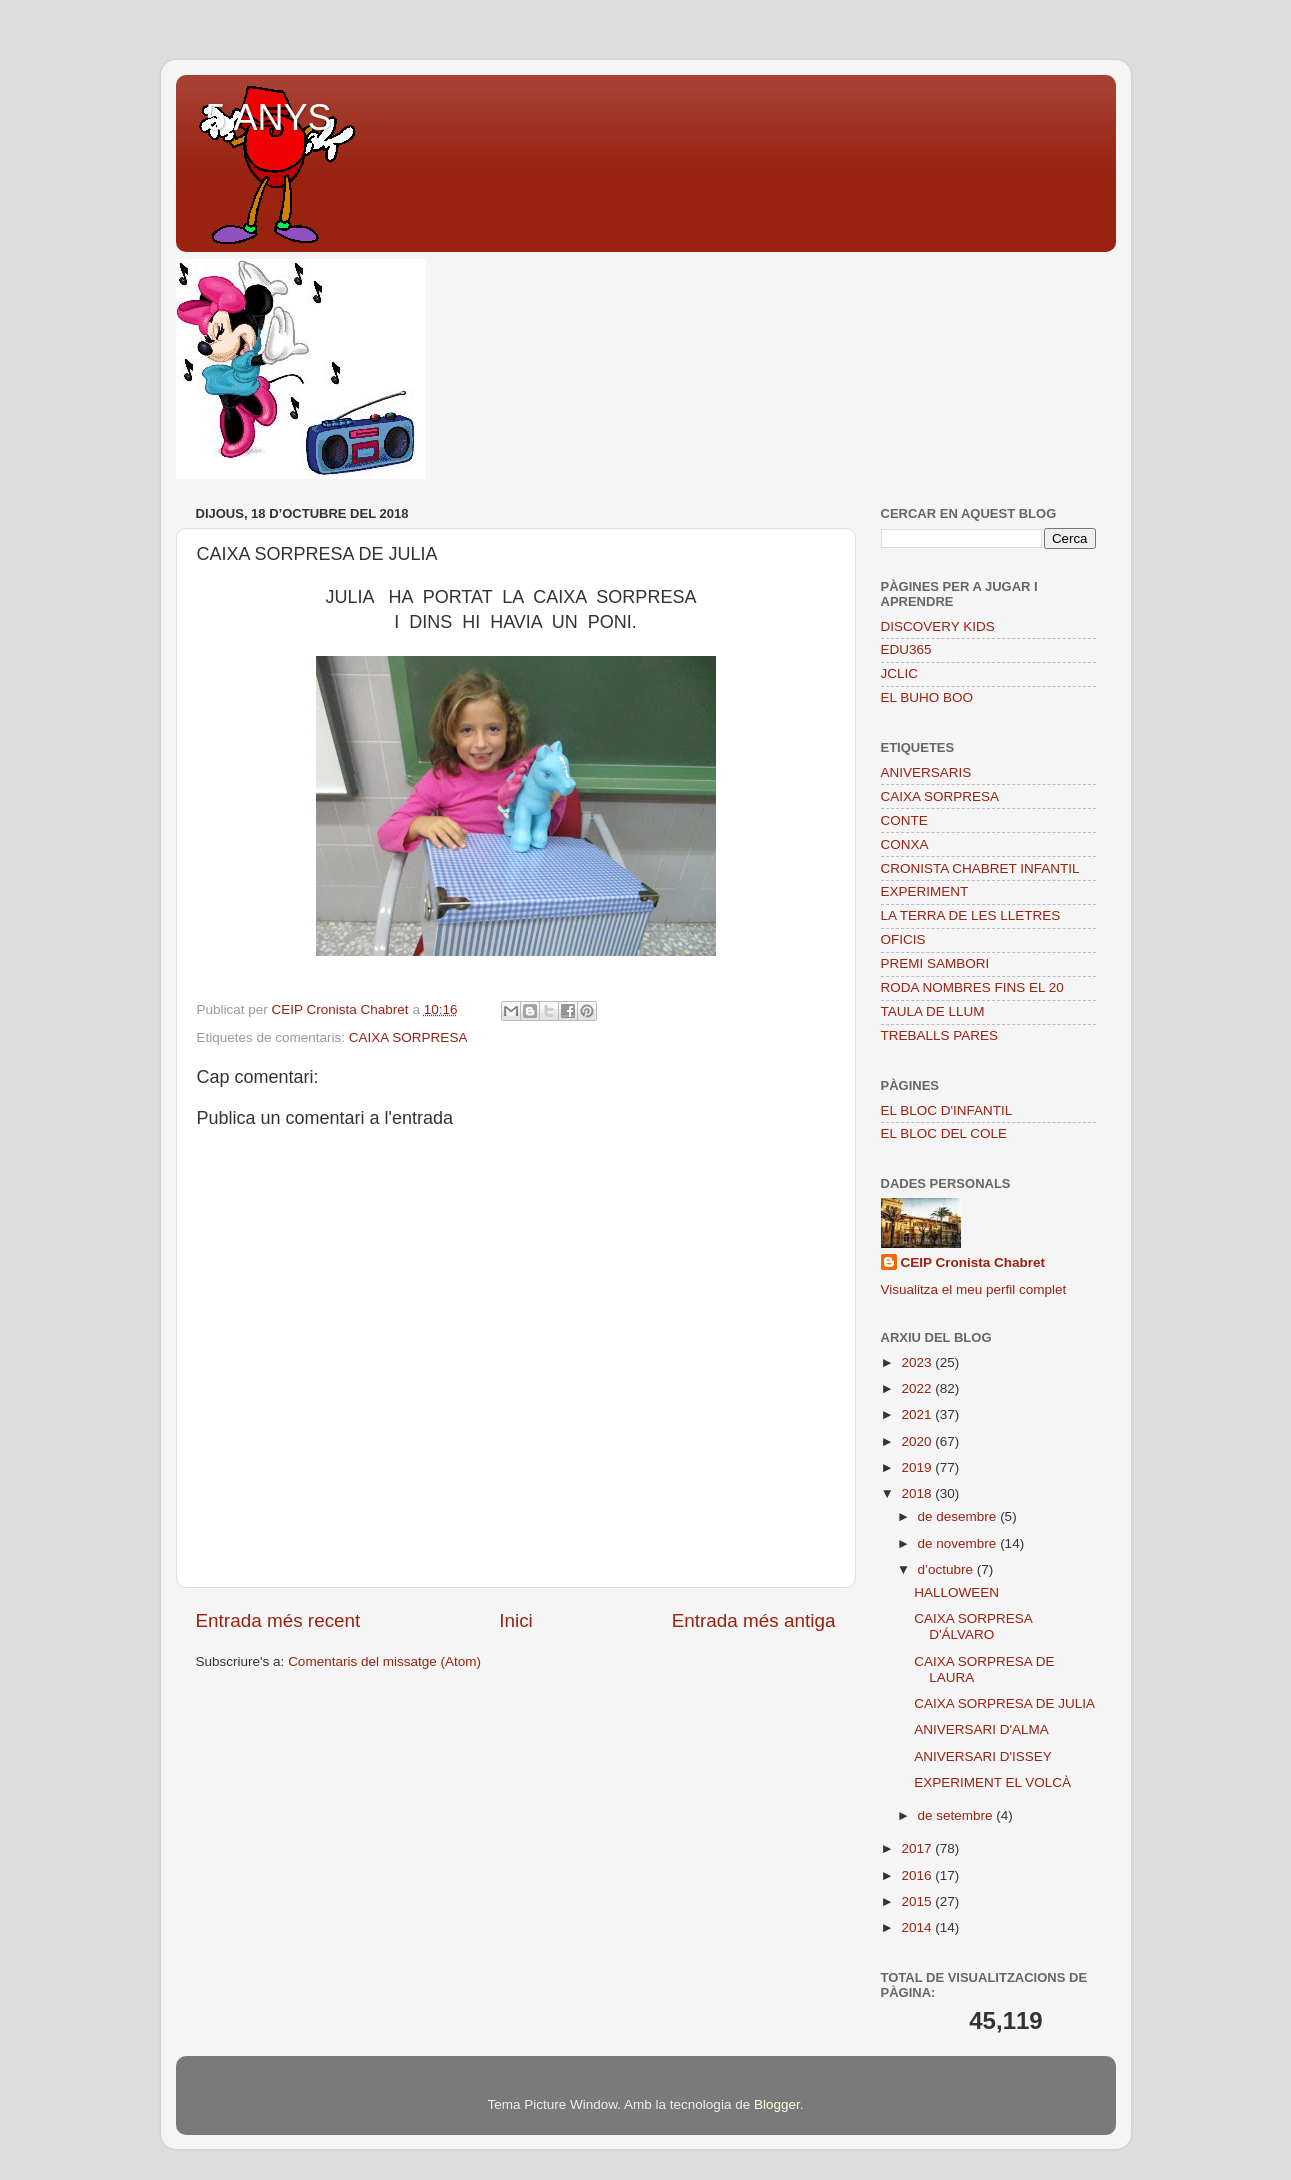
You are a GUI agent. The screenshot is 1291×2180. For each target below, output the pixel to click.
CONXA (905, 844)
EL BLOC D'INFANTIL (947, 1110)
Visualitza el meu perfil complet (974, 1289)
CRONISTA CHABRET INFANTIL (980, 868)
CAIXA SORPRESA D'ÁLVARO (973, 1626)
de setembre (957, 1815)
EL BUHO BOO (927, 697)
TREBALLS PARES (940, 1035)
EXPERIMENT (925, 891)
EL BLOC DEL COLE (944, 1133)
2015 (918, 1901)
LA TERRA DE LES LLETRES (971, 915)
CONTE (904, 820)
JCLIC (900, 673)
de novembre (959, 1543)
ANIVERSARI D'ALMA (981, 1729)
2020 (918, 1441)
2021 (918, 1414)
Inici (516, 1620)
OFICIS (903, 939)
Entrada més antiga (754, 1620)
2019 (918, 1467)
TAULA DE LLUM (933, 1011)
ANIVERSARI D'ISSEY (983, 1756)
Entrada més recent (278, 1620)
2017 (918, 1848)
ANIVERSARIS (926, 772)
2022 (918, 1388)
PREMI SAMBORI (935, 963)
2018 (918, 1493)
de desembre (959, 1516)
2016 (918, 1875)
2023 (918, 1362)
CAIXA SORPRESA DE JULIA (1004, 1703)
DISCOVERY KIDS (938, 626)
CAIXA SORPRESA (408, 1037)
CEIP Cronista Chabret (973, 1262)
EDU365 (906, 649)
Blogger (777, 2104)
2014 (918, 1927)
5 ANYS (269, 117)
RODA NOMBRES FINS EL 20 (972, 987)
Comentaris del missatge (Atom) (384, 1661)
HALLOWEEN (956, 1592)
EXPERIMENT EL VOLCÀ (992, 1782)
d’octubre (947, 1569)
